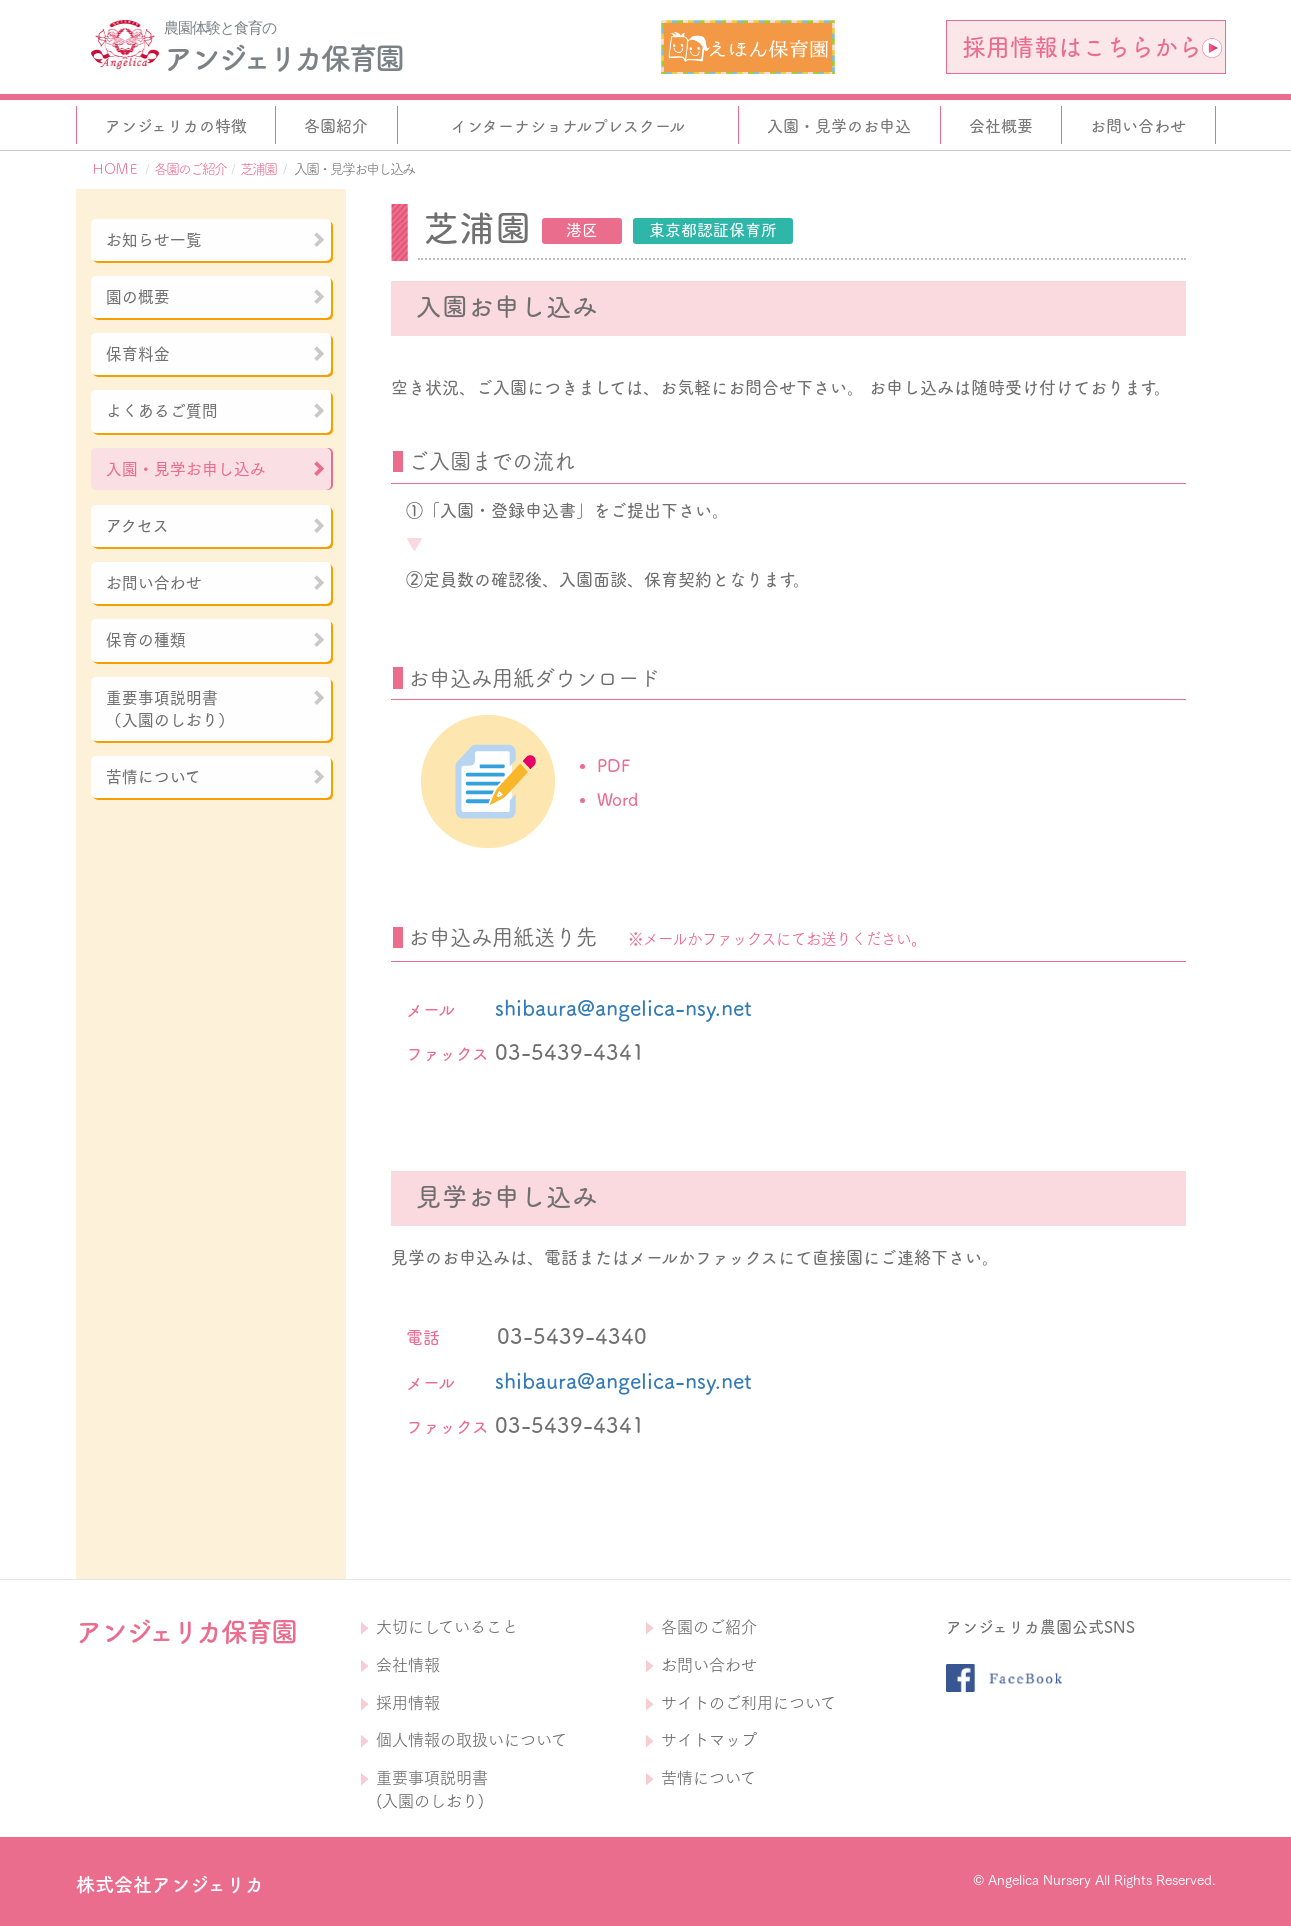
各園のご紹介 (190, 169)
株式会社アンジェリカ (170, 1884)
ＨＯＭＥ (115, 169)
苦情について (216, 777)
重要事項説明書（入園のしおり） (216, 709)
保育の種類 (216, 640)
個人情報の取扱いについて (471, 1740)
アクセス (216, 526)
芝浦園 (258, 169)
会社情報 (408, 1665)
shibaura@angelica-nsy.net (623, 1008)
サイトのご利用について (748, 1703)
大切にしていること (447, 1627)
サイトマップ (709, 1740)
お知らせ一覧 (216, 240)
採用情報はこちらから (1092, 47)
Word (617, 799)
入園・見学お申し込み (216, 469)
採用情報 (408, 1703)
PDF (613, 765)
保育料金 (216, 354)
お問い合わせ (216, 583)
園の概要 (216, 297)
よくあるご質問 (216, 411)
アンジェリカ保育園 (283, 58)
